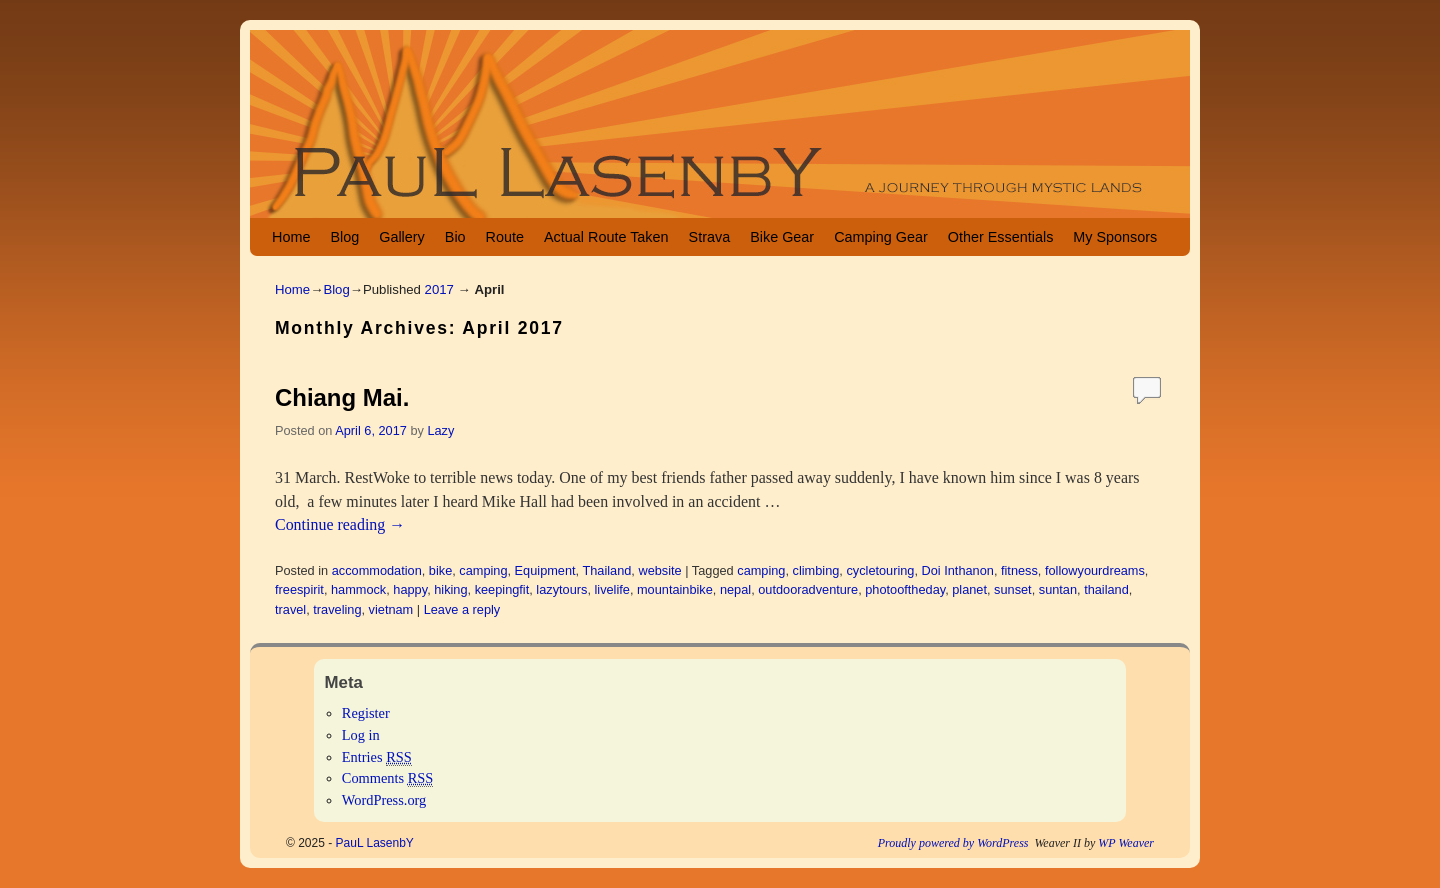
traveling (337, 609)
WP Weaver (1126, 843)
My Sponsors (1115, 237)
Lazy (440, 430)
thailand (1106, 589)
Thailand (606, 570)
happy (410, 589)
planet (969, 589)
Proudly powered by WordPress (953, 843)
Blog (344, 237)
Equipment (545, 570)
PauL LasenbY (375, 843)
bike (440, 570)
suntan (1058, 589)
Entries (377, 757)
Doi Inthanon (958, 570)
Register (366, 713)
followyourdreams (1095, 570)
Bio (455, 237)
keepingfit (502, 589)
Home (291, 237)
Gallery (402, 237)
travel (290, 609)
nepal (735, 589)
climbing (816, 570)
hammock (358, 589)
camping (483, 570)
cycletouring (880, 570)
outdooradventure (808, 589)
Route (505, 237)
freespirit (299, 589)
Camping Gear (881, 237)
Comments (388, 778)
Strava (710, 237)
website (659, 570)
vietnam (391, 609)
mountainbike (675, 589)
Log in (361, 735)
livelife (611, 589)
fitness (1019, 570)
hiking (450, 589)
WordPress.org (384, 800)
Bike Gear (782, 237)
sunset (1013, 589)
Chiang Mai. (342, 397)
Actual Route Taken (606, 237)
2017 (439, 289)
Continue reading (340, 524)
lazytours (561, 589)
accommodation (377, 570)
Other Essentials (1001, 237)
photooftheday (905, 589)
